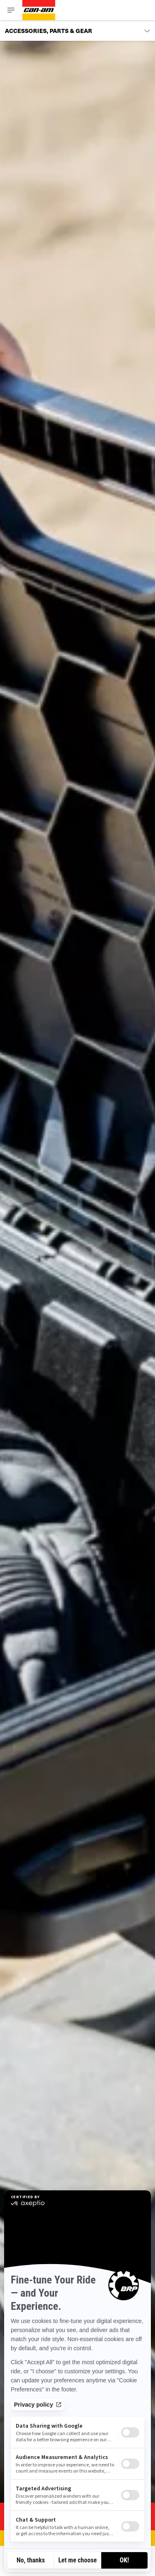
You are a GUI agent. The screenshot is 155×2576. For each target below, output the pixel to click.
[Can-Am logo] (38, 10)
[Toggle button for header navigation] (11, 10)
